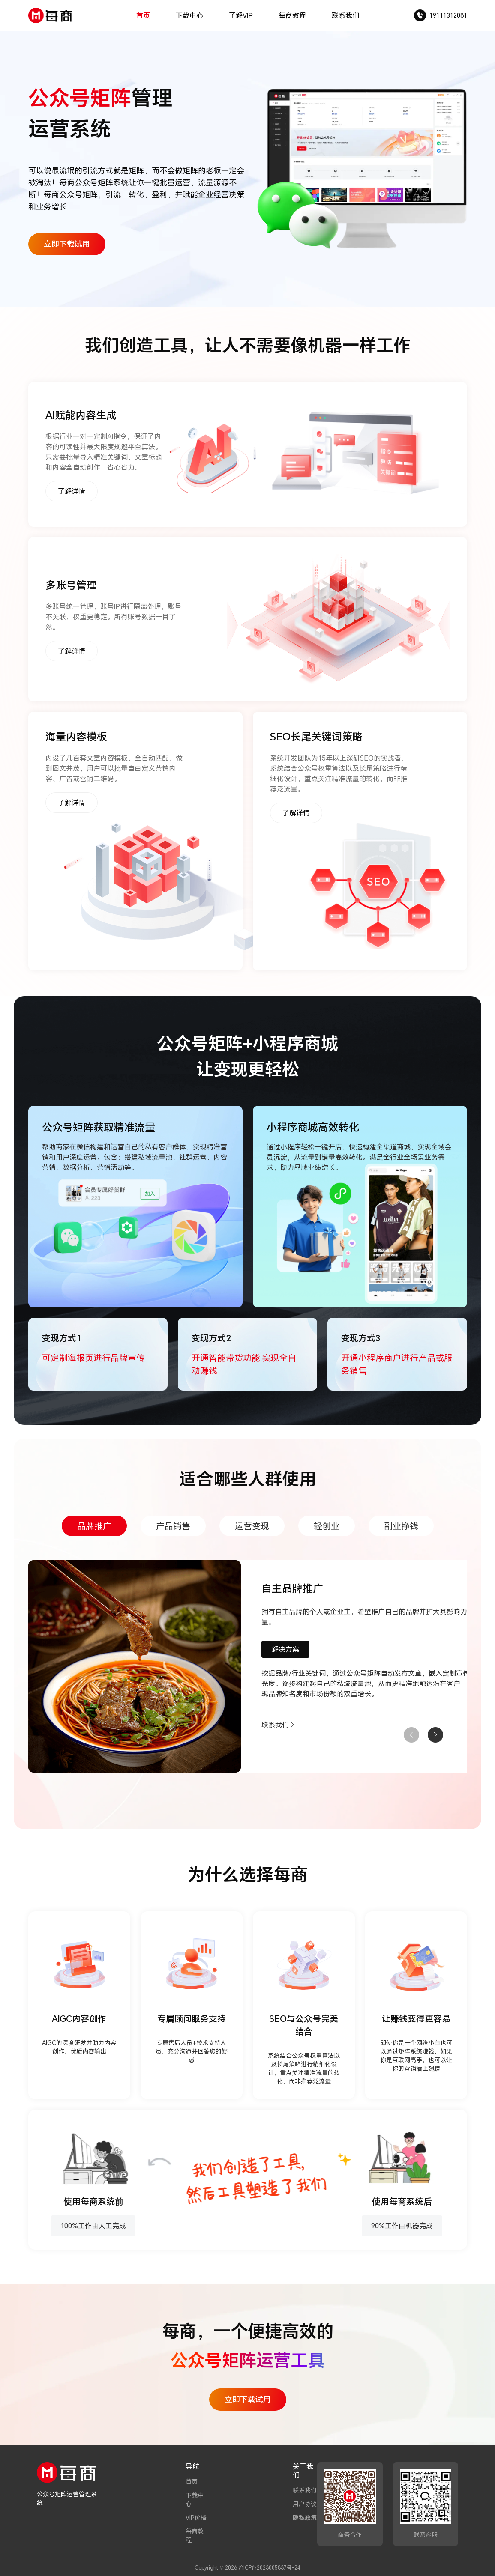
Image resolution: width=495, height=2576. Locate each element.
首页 (143, 15)
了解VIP (241, 15)
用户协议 (305, 2504)
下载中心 (189, 15)
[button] (435, 1735)
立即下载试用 (67, 244)
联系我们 (345, 15)
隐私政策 (305, 2517)
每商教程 (292, 15)
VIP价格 (196, 2517)
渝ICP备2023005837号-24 (269, 2567)
